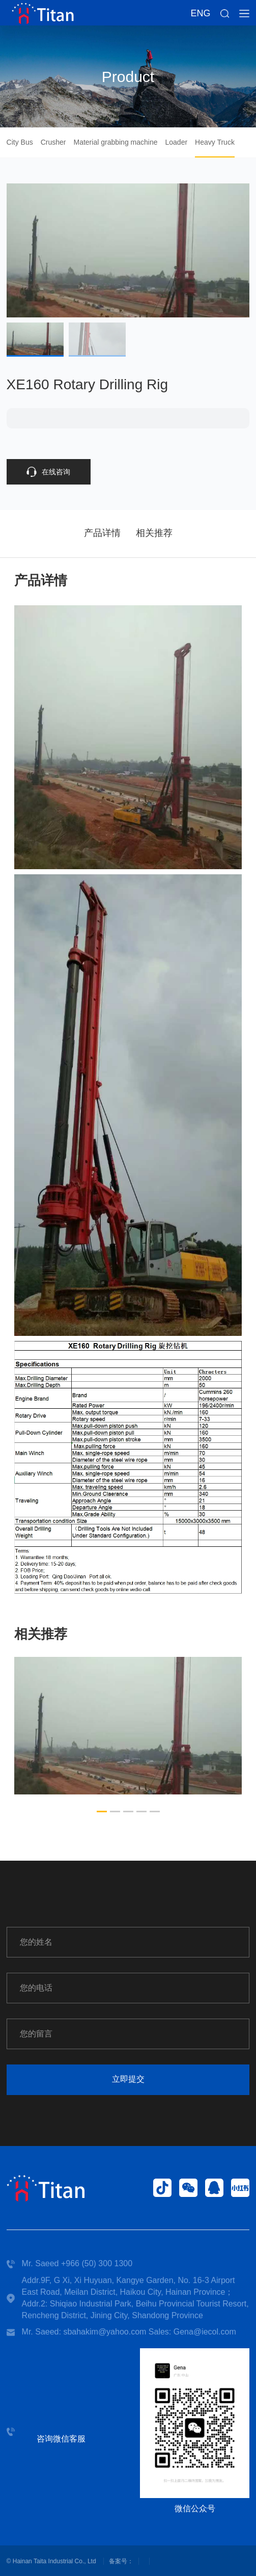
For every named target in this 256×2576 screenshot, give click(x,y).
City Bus (20, 142)
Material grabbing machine (116, 142)
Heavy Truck (215, 142)
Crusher (53, 142)
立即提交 (128, 2079)
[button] (102, 1811)
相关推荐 (154, 533)
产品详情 (102, 533)
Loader (176, 142)
